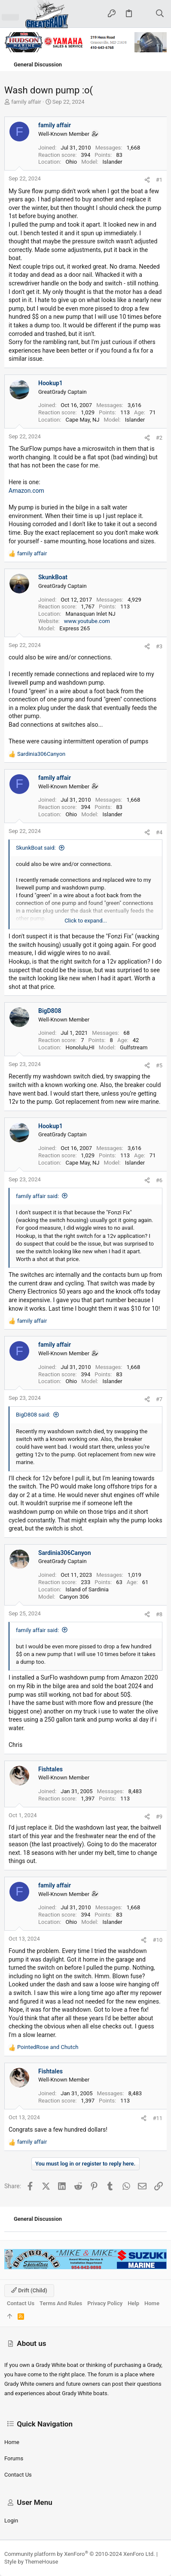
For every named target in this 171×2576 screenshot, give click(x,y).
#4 (159, 832)
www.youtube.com (87, 621)
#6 (159, 1180)
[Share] (147, 180)
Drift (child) (29, 2290)
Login (11, 2520)
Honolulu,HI (79, 1047)
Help (133, 2303)
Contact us (18, 2474)
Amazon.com (26, 490)
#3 (159, 646)
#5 (159, 1065)
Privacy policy (104, 2303)
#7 (159, 1399)
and (47, 2047)
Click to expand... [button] (85, 920)
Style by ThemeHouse (31, 2561)
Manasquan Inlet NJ (90, 614)
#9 (159, 1816)
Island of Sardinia (86, 1589)
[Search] (160, 14)
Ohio (71, 162)
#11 (157, 2118)
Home (11, 2442)
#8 (159, 1614)
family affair (26, 102)
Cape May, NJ (82, 419)
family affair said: (37, 1196)
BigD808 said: (33, 1414)
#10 (157, 1940)
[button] (10, 14)
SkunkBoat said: (36, 848)
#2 (159, 437)
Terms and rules (61, 2303)
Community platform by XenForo (79, 2554)
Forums (13, 2458)
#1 (159, 180)
